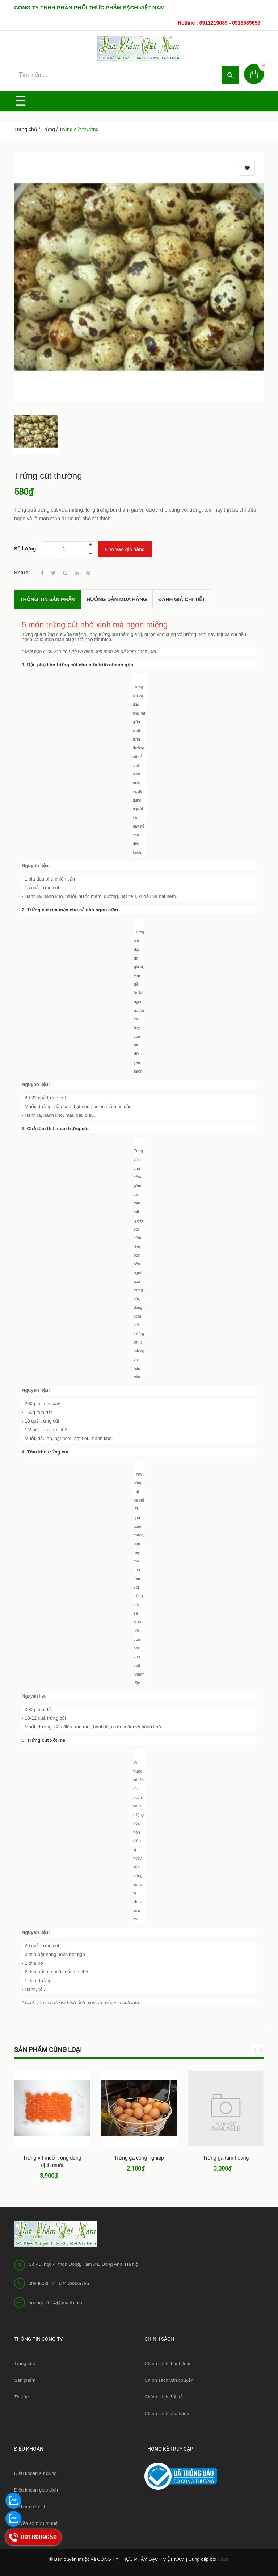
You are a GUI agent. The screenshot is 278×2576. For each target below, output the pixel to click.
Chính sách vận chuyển (168, 2380)
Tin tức (21, 2397)
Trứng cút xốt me (46, 1740)
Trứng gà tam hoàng (226, 2158)
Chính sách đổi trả (163, 2397)
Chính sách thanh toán (168, 2363)
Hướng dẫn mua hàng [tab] (117, 599)
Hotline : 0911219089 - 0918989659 (219, 23)
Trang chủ (24, 2363)
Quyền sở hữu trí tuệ (36, 2523)
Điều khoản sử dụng (35, 2473)
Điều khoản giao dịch (36, 2490)
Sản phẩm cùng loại (48, 2049)
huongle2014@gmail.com (55, 2302)
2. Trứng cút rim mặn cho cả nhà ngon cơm (70, 909)
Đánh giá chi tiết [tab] (181, 599)
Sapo (223, 2559)
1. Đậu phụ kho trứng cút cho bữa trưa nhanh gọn (77, 664)
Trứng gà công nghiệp (139, 2158)
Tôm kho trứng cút (47, 1452)
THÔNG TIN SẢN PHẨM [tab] (47, 599)
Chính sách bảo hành (166, 2413)
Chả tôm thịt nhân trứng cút (58, 1128)
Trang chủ (25, 129)
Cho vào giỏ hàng (125, 549)
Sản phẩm (24, 2380)
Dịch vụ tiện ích (30, 2506)
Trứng (48, 129)
